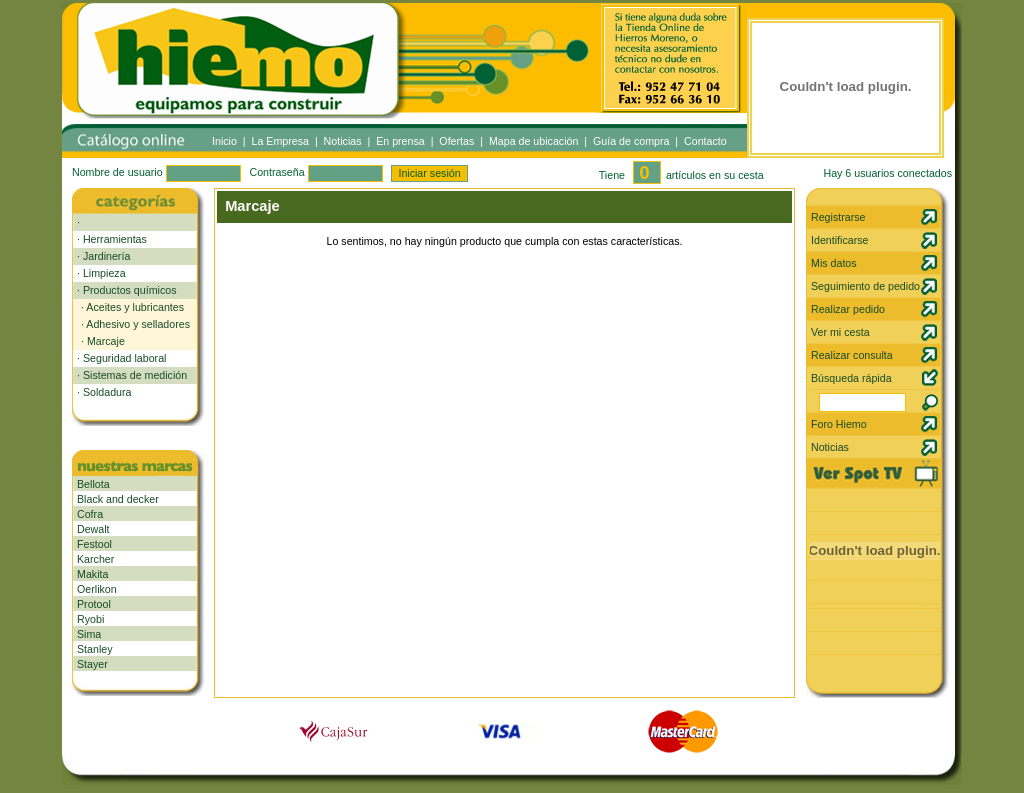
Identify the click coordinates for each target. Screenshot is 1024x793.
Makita (92, 574)
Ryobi (90, 619)
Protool (94, 604)
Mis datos (834, 263)
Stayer (92, 664)
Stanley (95, 649)
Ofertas (456, 141)
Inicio (224, 141)
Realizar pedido (848, 309)
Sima (89, 634)
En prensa (400, 141)
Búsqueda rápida (851, 378)
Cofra (90, 514)
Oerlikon (97, 589)
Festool (94, 544)
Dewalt (93, 529)
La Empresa (280, 141)
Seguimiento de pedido (865, 286)
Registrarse (838, 217)
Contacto (705, 141)
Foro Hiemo (839, 424)
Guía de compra (631, 141)
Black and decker (118, 499)
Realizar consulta (852, 355)
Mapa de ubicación (533, 141)
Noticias (343, 141)
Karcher (95, 559)
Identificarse (839, 240)
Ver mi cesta (840, 332)
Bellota (93, 484)
